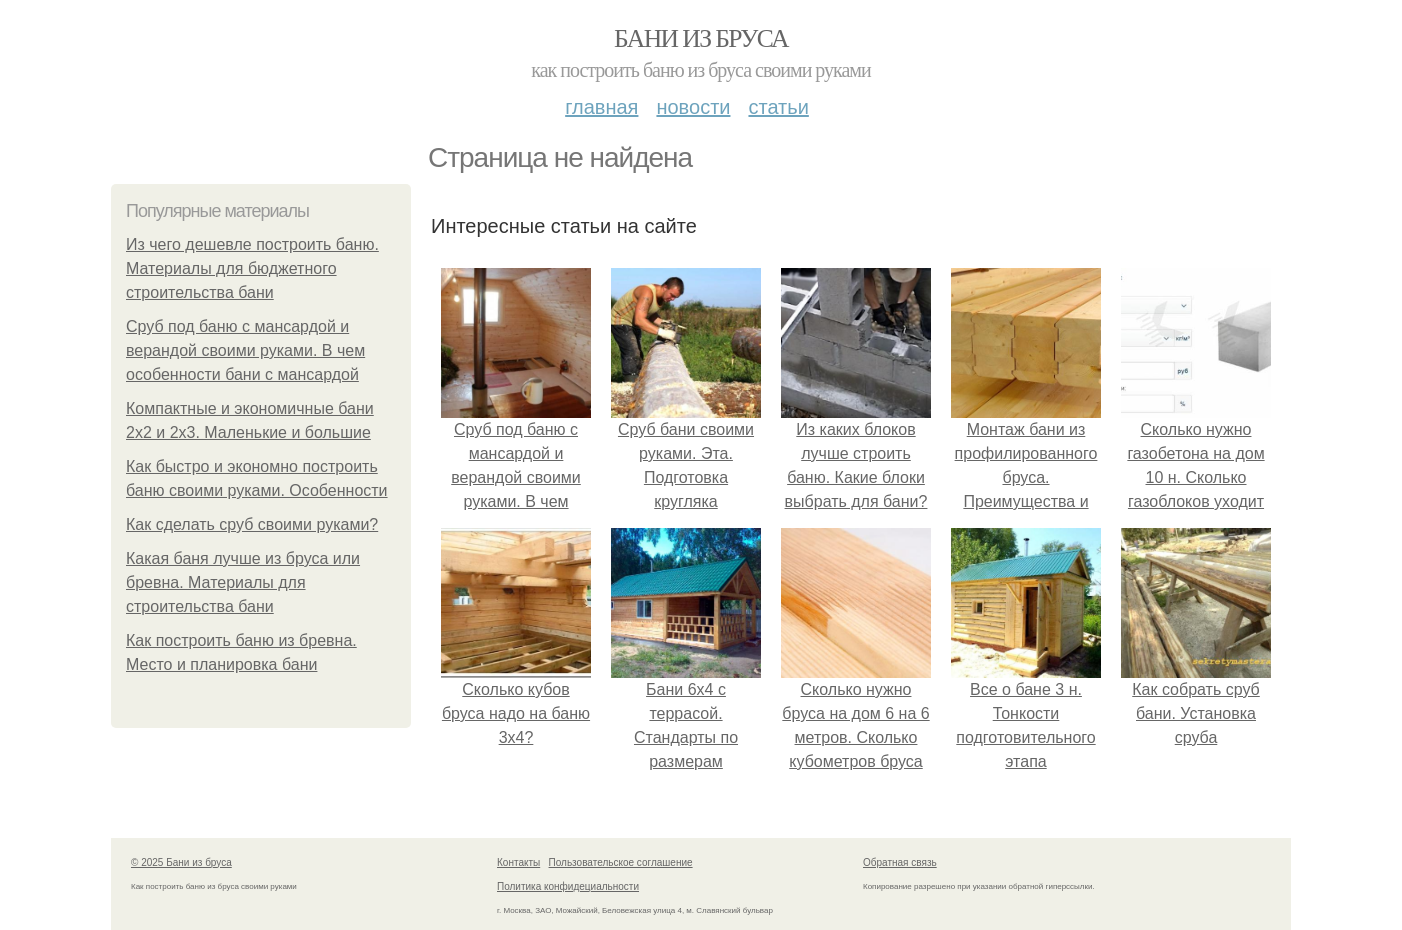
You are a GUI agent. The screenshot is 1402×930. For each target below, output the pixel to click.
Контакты (518, 862)
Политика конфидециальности (568, 886)
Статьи (778, 107)
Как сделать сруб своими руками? (252, 524)
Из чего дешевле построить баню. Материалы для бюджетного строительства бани (252, 268)
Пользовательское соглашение (621, 862)
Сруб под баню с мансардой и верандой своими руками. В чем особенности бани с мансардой (245, 350)
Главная (601, 107)
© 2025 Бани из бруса (181, 862)
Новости (693, 107)
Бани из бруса (701, 38)
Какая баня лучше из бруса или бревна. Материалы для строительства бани (243, 582)
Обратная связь (900, 862)
